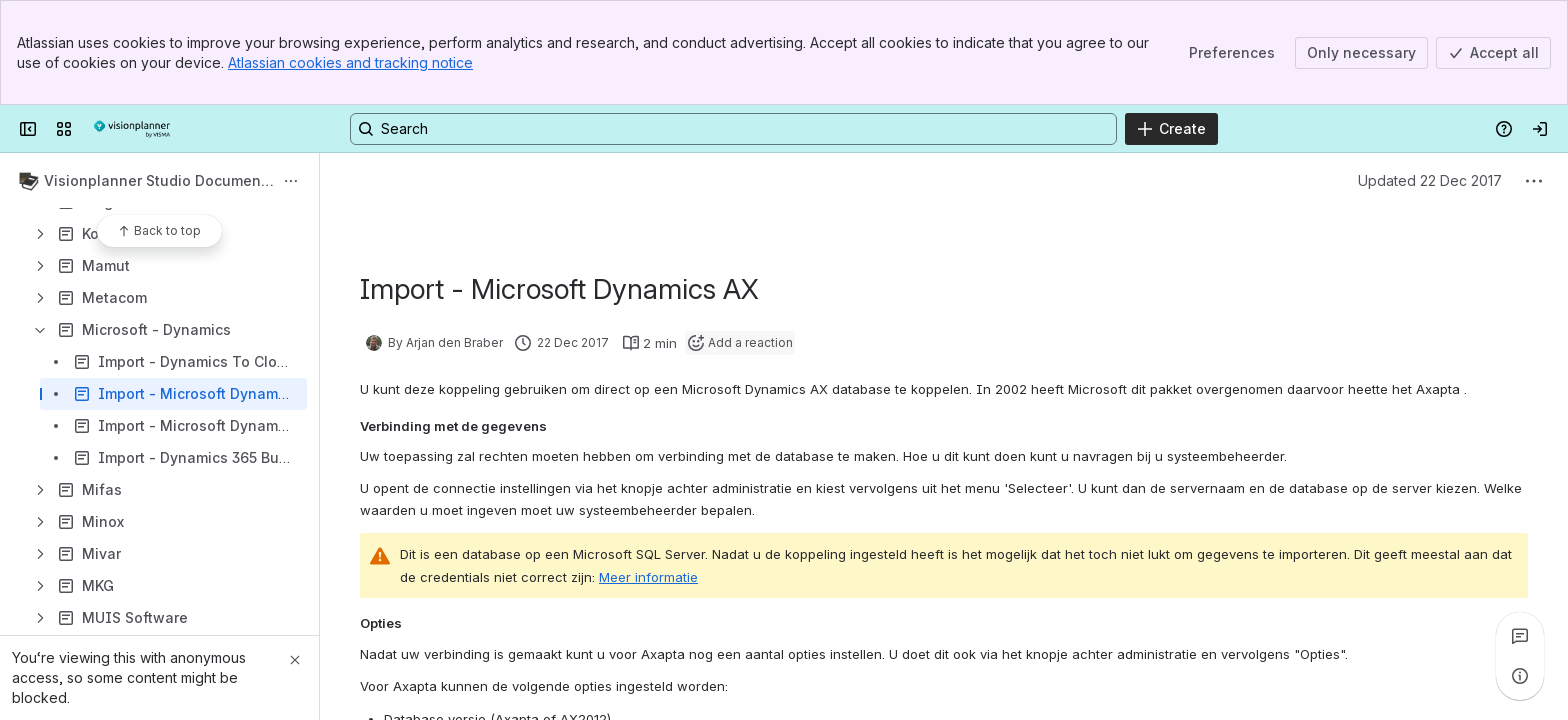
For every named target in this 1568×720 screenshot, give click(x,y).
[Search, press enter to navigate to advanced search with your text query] (733, 129)
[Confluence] (132, 129)
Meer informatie (648, 577)
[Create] (1171, 129)
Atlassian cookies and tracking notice (350, 62)
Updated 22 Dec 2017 (1430, 180)
